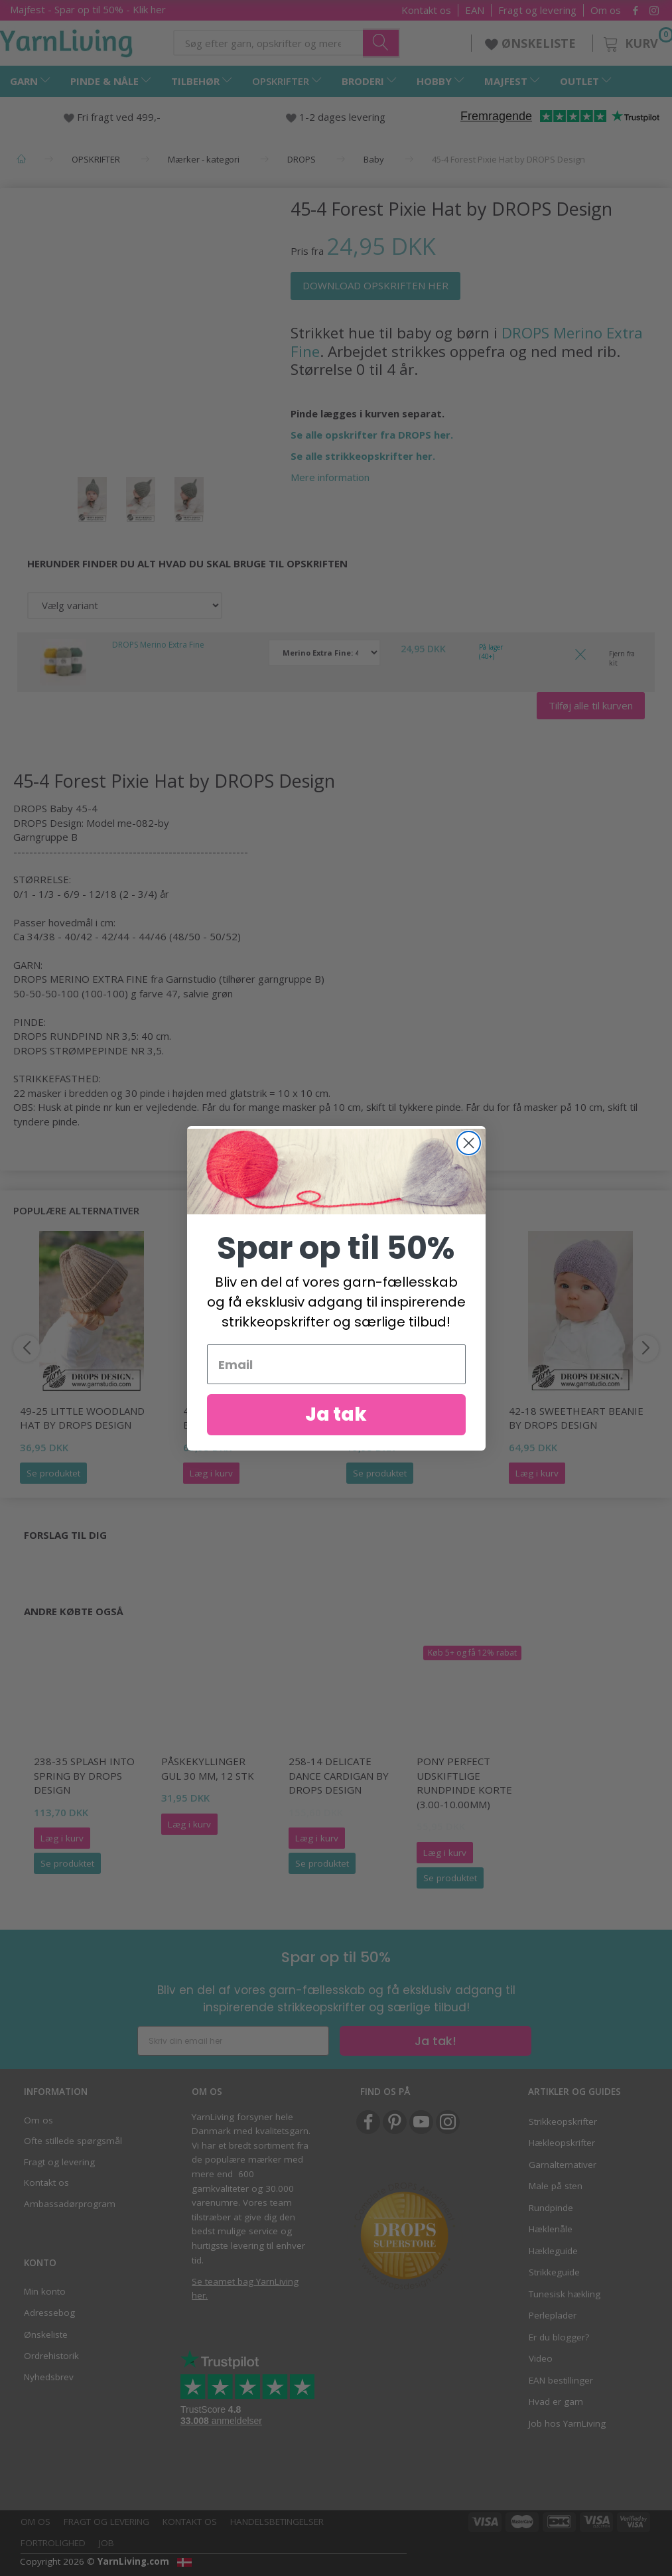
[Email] (336, 1367)
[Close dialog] (468, 1145)
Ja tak (336, 1417)
